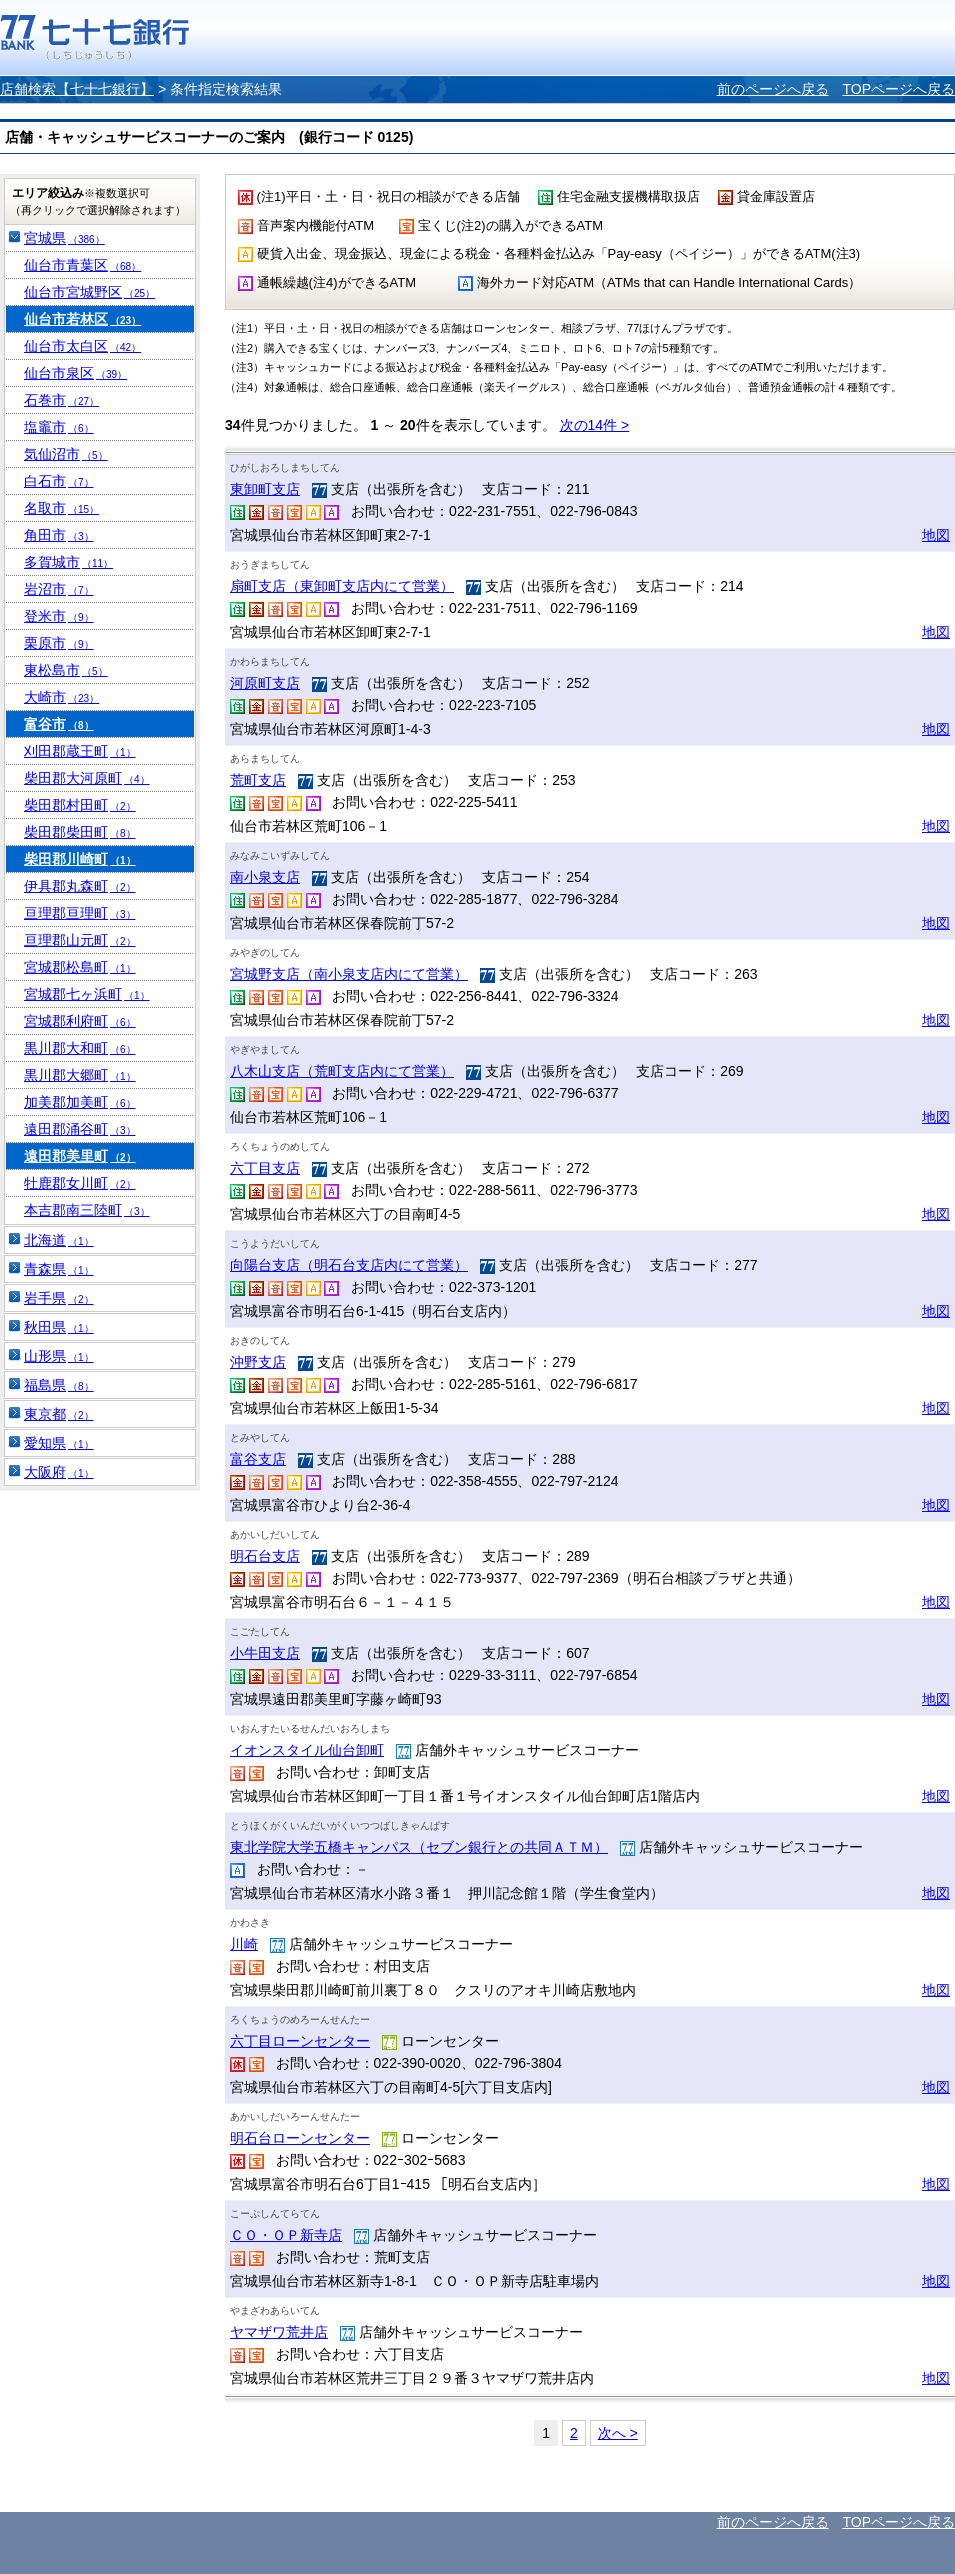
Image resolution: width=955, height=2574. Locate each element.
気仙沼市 (66, 454)
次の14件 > (595, 425)
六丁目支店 (265, 1168)
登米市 (59, 616)
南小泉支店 (265, 877)
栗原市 (59, 643)
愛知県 (59, 1443)
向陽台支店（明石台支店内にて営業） (349, 1265)
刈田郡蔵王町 (80, 751)
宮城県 (64, 238)
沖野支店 (258, 1362)
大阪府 (59, 1472)
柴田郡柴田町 (80, 832)
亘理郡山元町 (80, 940)
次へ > (618, 2433)
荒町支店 (258, 780)
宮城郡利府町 (80, 1021)
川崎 (244, 1944)
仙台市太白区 (82, 346)
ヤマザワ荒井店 (279, 2332)
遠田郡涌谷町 (80, 1129)
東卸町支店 (265, 489)
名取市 (61, 508)
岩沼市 (59, 589)
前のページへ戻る (773, 89)
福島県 (59, 1385)
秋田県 (59, 1327)
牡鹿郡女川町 (80, 1183)
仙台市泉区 (75, 373)
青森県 (59, 1269)
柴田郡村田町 (80, 805)
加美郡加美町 (80, 1102)
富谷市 (59, 724)
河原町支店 (265, 683)
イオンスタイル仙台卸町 (307, 1750)
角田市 (59, 535)
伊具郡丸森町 (80, 886)
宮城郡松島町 (80, 967)
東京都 (59, 1414)
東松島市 (66, 670)
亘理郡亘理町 (80, 913)
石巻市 (61, 400)
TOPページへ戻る (898, 89)
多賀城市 (68, 562)
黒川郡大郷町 (80, 1075)
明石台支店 (265, 1556)
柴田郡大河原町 (87, 778)
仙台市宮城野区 (89, 292)
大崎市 (61, 697)
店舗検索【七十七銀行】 (77, 89)
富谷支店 (258, 1459)
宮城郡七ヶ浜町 (87, 994)
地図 (936, 535)
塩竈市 (59, 427)
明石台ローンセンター (300, 2138)
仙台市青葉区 (82, 265)
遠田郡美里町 (80, 1156)
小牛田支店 (265, 1653)
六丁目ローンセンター (300, 2041)
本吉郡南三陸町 (87, 1210)
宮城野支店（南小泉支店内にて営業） (349, 974)
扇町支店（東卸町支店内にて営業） (342, 586)
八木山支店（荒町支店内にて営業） (342, 1071)
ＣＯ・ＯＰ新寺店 (286, 2235)
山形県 (59, 1356)
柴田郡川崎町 (80, 859)
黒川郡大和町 (80, 1048)
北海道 (59, 1240)
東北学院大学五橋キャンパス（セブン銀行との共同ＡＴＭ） (419, 1847)
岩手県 (59, 1298)
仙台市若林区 (82, 319)
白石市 (59, 481)
